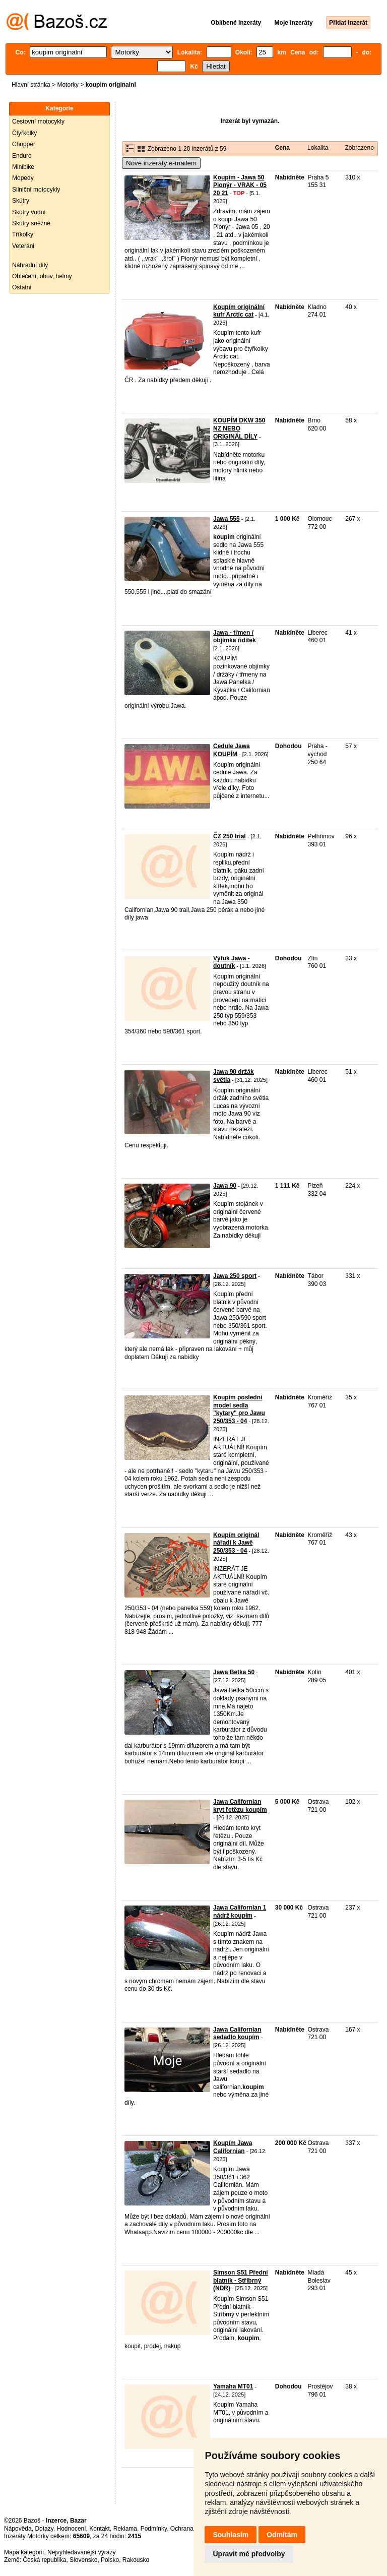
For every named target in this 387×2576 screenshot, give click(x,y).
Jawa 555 (226, 518)
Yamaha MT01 (233, 2386)
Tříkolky (22, 234)
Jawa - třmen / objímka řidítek (234, 636)
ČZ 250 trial (229, 836)
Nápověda (18, 2528)
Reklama (125, 2528)
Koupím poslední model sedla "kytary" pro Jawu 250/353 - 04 (239, 1409)
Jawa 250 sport (234, 1275)
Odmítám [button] (282, 2535)
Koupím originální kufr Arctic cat (239, 311)
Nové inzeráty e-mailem (161, 163)
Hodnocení (71, 2528)
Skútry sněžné (31, 223)
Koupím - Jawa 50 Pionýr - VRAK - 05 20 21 (240, 185)
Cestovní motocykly (38, 121)
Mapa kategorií (24, 2552)
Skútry (20, 200)
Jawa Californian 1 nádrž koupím (239, 1911)
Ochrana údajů (190, 2528)
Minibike (23, 166)
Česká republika (44, 2559)
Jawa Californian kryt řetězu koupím (240, 1805)
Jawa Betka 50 (233, 1672)
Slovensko (83, 2559)
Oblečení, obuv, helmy (42, 276)
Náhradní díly (30, 265)
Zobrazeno (359, 147)
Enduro (22, 155)
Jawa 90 (224, 1185)
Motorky (68, 84)
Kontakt (99, 2528)
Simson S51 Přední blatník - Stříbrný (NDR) (240, 2280)
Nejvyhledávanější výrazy (81, 2552)
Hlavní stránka (31, 84)
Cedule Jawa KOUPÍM (231, 750)
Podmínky (154, 2528)
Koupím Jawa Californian (232, 2147)
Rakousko (135, 2559)
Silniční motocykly (36, 189)
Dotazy (44, 2528)
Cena (282, 147)
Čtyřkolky (24, 133)
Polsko (110, 2559)
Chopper (23, 144)
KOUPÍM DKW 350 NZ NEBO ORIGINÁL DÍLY (239, 428)
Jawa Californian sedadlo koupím (237, 2033)
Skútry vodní (29, 212)
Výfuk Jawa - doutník (231, 962)
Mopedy (23, 177)
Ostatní (22, 287)
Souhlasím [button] (230, 2535)
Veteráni (23, 246)
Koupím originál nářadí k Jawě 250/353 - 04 (236, 1542)
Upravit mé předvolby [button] (249, 2554)
